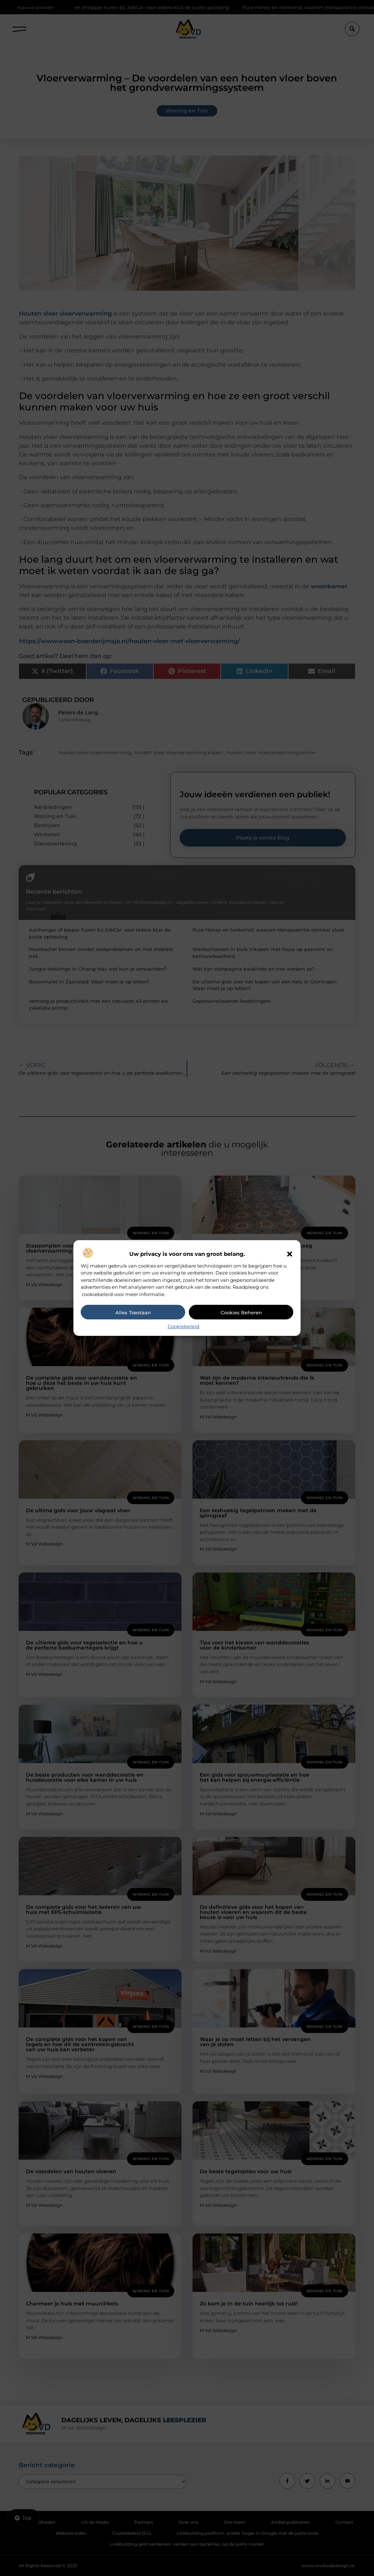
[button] (289, 1254)
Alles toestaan (133, 1312)
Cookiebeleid (183, 1326)
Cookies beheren (241, 1312)
